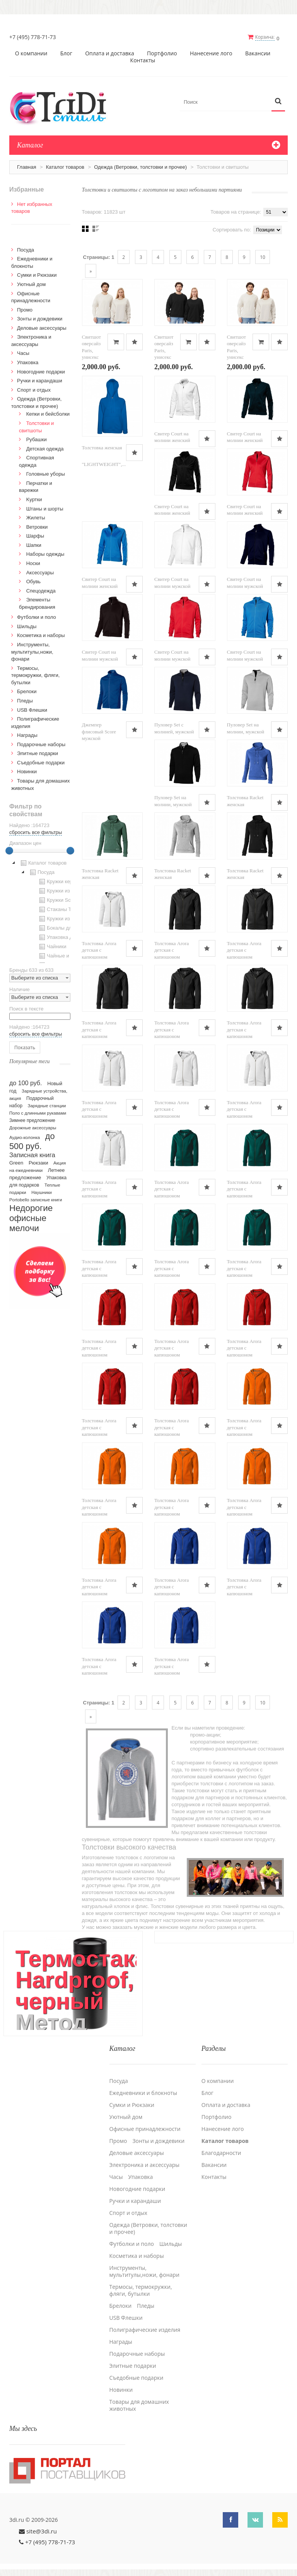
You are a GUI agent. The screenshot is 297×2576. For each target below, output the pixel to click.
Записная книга (32, 1154)
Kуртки (34, 499)
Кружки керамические (67, 881)
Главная (26, 166)
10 (262, 256)
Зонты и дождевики (39, 318)
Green (16, 1162)
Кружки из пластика (65, 890)
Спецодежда (41, 590)
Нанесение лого (211, 52)
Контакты (142, 59)
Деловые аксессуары (42, 327)
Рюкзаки (38, 1162)
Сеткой (85, 228)
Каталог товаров (65, 166)
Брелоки (26, 691)
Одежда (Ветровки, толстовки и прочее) (140, 166)
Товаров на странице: (235, 211)
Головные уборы (45, 473)
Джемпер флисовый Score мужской (99, 731)
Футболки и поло (36, 617)
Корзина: (265, 37)
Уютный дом (31, 283)
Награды (27, 735)
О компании (31, 52)
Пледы (25, 700)
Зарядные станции (47, 1105)
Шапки (33, 544)
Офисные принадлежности (145, 2127)
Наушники (41, 1191)
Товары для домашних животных (139, 2404)
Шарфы (35, 535)
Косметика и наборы (41, 635)
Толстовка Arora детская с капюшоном (99, 949)
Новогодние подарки (41, 371)
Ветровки (37, 526)
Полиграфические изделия (145, 2328)
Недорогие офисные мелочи (31, 1217)
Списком (95, 228)
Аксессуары (40, 572)
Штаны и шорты (44, 508)
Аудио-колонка (24, 1136)
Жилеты (35, 517)
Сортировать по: (232, 229)
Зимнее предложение (32, 1119)
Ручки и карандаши (39, 380)
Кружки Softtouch (62, 899)
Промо (24, 309)
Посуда (25, 249)
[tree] (39, 910)
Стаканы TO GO (61, 909)
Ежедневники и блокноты (143, 2091)
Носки (33, 562)
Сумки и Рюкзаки (37, 274)
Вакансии (257, 52)
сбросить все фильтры (35, 832)
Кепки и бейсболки (48, 413)
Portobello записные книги (35, 1199)
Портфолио (162, 52)
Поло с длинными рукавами (37, 1112)
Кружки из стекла (62, 918)
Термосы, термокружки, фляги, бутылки (35, 675)
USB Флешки (32, 709)
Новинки (27, 771)
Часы (23, 353)
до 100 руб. (25, 1082)
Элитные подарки (37, 753)
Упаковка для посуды (67, 937)
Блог (66, 52)
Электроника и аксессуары (144, 2163)
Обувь (33, 581)
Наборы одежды (45, 554)
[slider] (9, 850)
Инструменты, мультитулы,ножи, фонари (32, 651)
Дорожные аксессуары (32, 1127)
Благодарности (221, 2151)
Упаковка (27, 362)
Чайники (52, 946)
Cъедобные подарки (41, 762)
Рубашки (36, 439)
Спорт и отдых (34, 389)
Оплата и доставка (109, 52)
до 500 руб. (32, 1140)
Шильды (26, 626)
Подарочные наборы (41, 744)
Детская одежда (45, 448)
